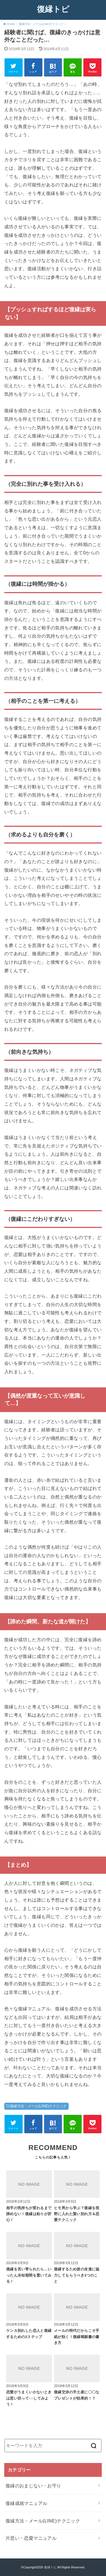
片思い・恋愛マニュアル (31, 2538)
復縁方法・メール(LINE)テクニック (38, 2106)
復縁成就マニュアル (26, 2503)
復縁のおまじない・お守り (33, 2485)
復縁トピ (53, 9)
